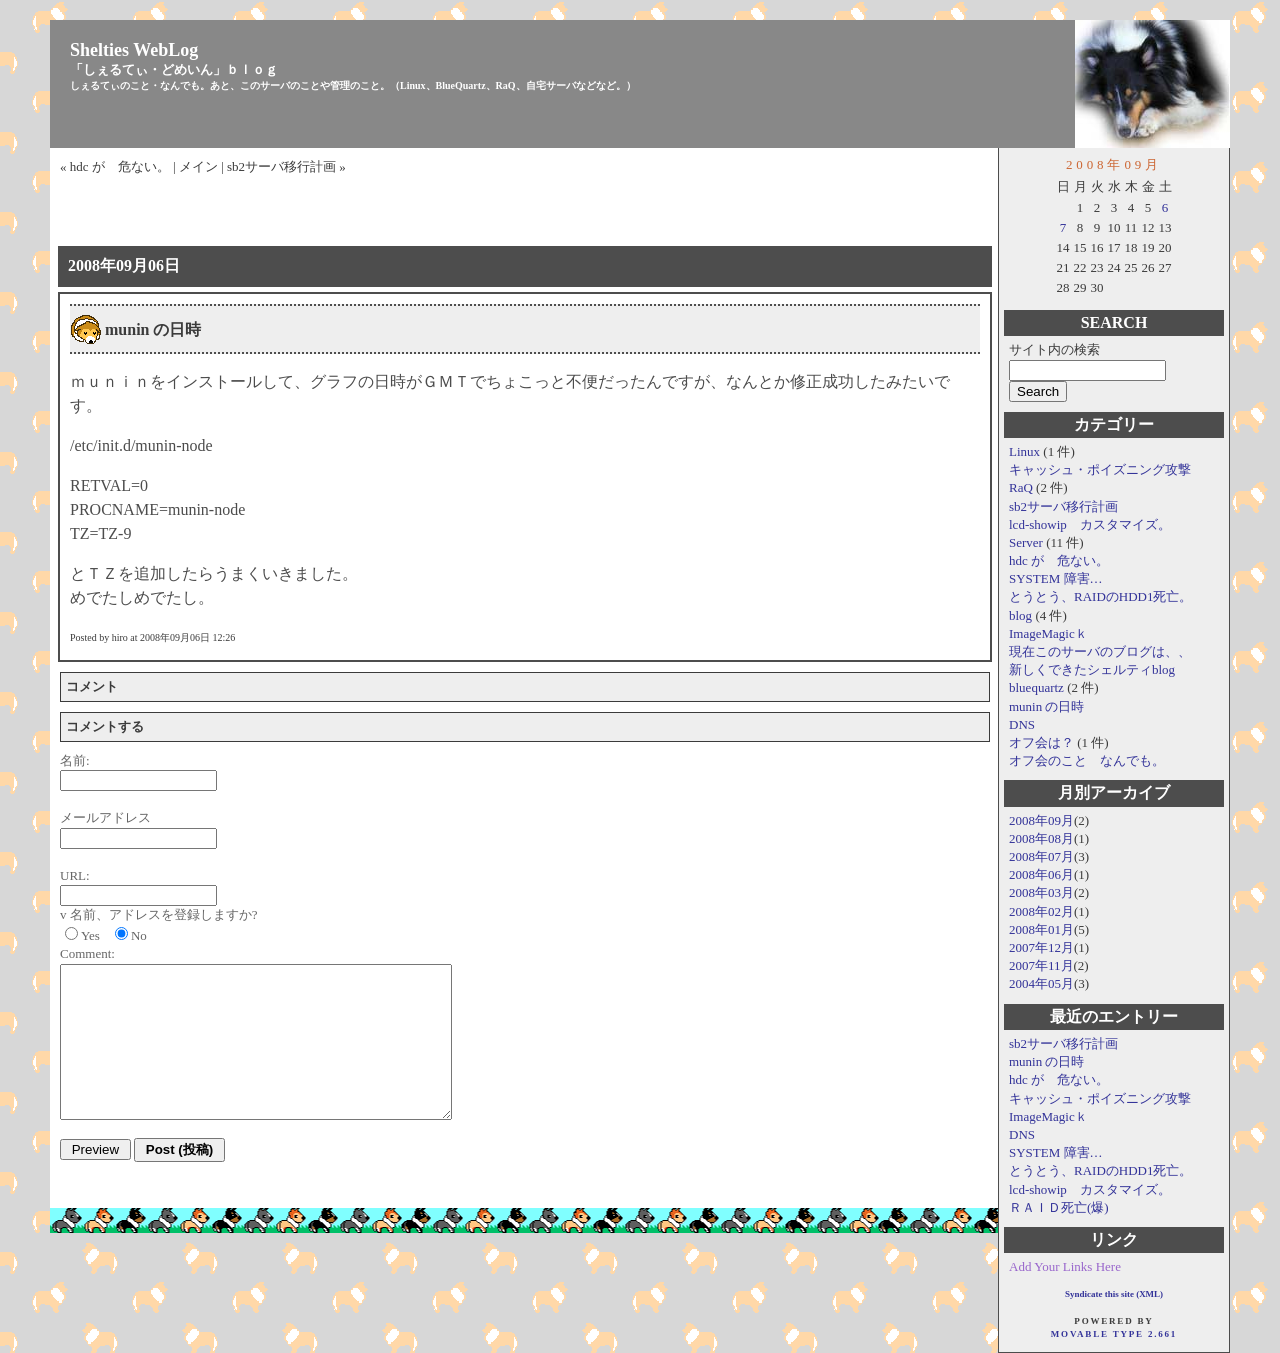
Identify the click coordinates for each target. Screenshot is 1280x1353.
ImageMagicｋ (1048, 633)
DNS (1022, 724)
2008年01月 (1041, 929)
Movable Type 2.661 (1114, 1334)
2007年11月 (1041, 965)
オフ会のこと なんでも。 (1087, 760)
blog (1022, 615)
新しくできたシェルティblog (1092, 669)
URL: (75, 875)
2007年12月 (1041, 947)
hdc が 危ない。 (1059, 560)
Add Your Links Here (1065, 1266)
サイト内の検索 (1054, 349)
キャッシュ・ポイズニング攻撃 (1100, 469)
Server (1027, 542)
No (139, 935)
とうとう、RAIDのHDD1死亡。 (1100, 596)
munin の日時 (1046, 706)
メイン (198, 166)
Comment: (87, 953)
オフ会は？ (1043, 742)
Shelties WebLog (134, 50)
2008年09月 (1041, 820)
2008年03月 (1041, 892)
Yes (90, 935)
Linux (1026, 451)
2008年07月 (1041, 856)
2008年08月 (1041, 838)
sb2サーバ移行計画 (1063, 506)
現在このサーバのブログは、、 (1100, 651)
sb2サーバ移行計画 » (286, 166)
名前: (75, 760)
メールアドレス (105, 817)
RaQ (1022, 487)
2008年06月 (1041, 874)
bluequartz (1038, 687)
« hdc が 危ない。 (115, 166)
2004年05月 (1041, 983)
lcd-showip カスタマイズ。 (1090, 524)
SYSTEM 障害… (1056, 578)
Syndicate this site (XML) (1114, 1294)
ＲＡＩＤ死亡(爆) (1059, 1207)
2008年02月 (1041, 911)
